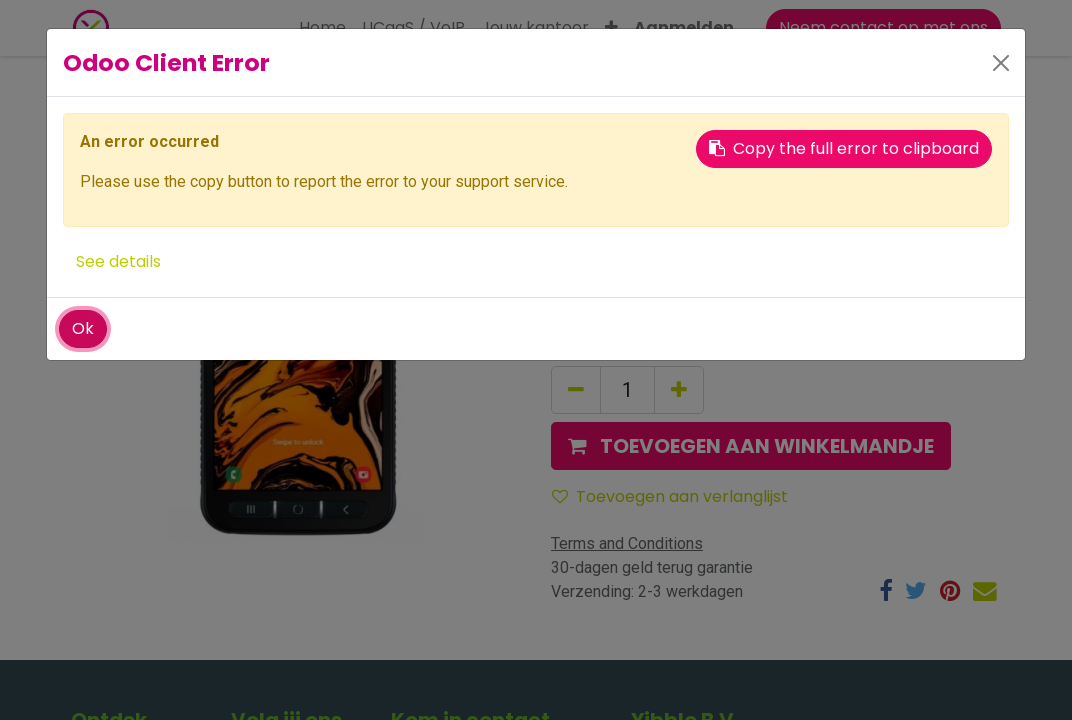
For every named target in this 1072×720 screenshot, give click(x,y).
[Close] (1001, 63)
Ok (83, 328)
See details (118, 261)
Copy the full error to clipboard (844, 148)
